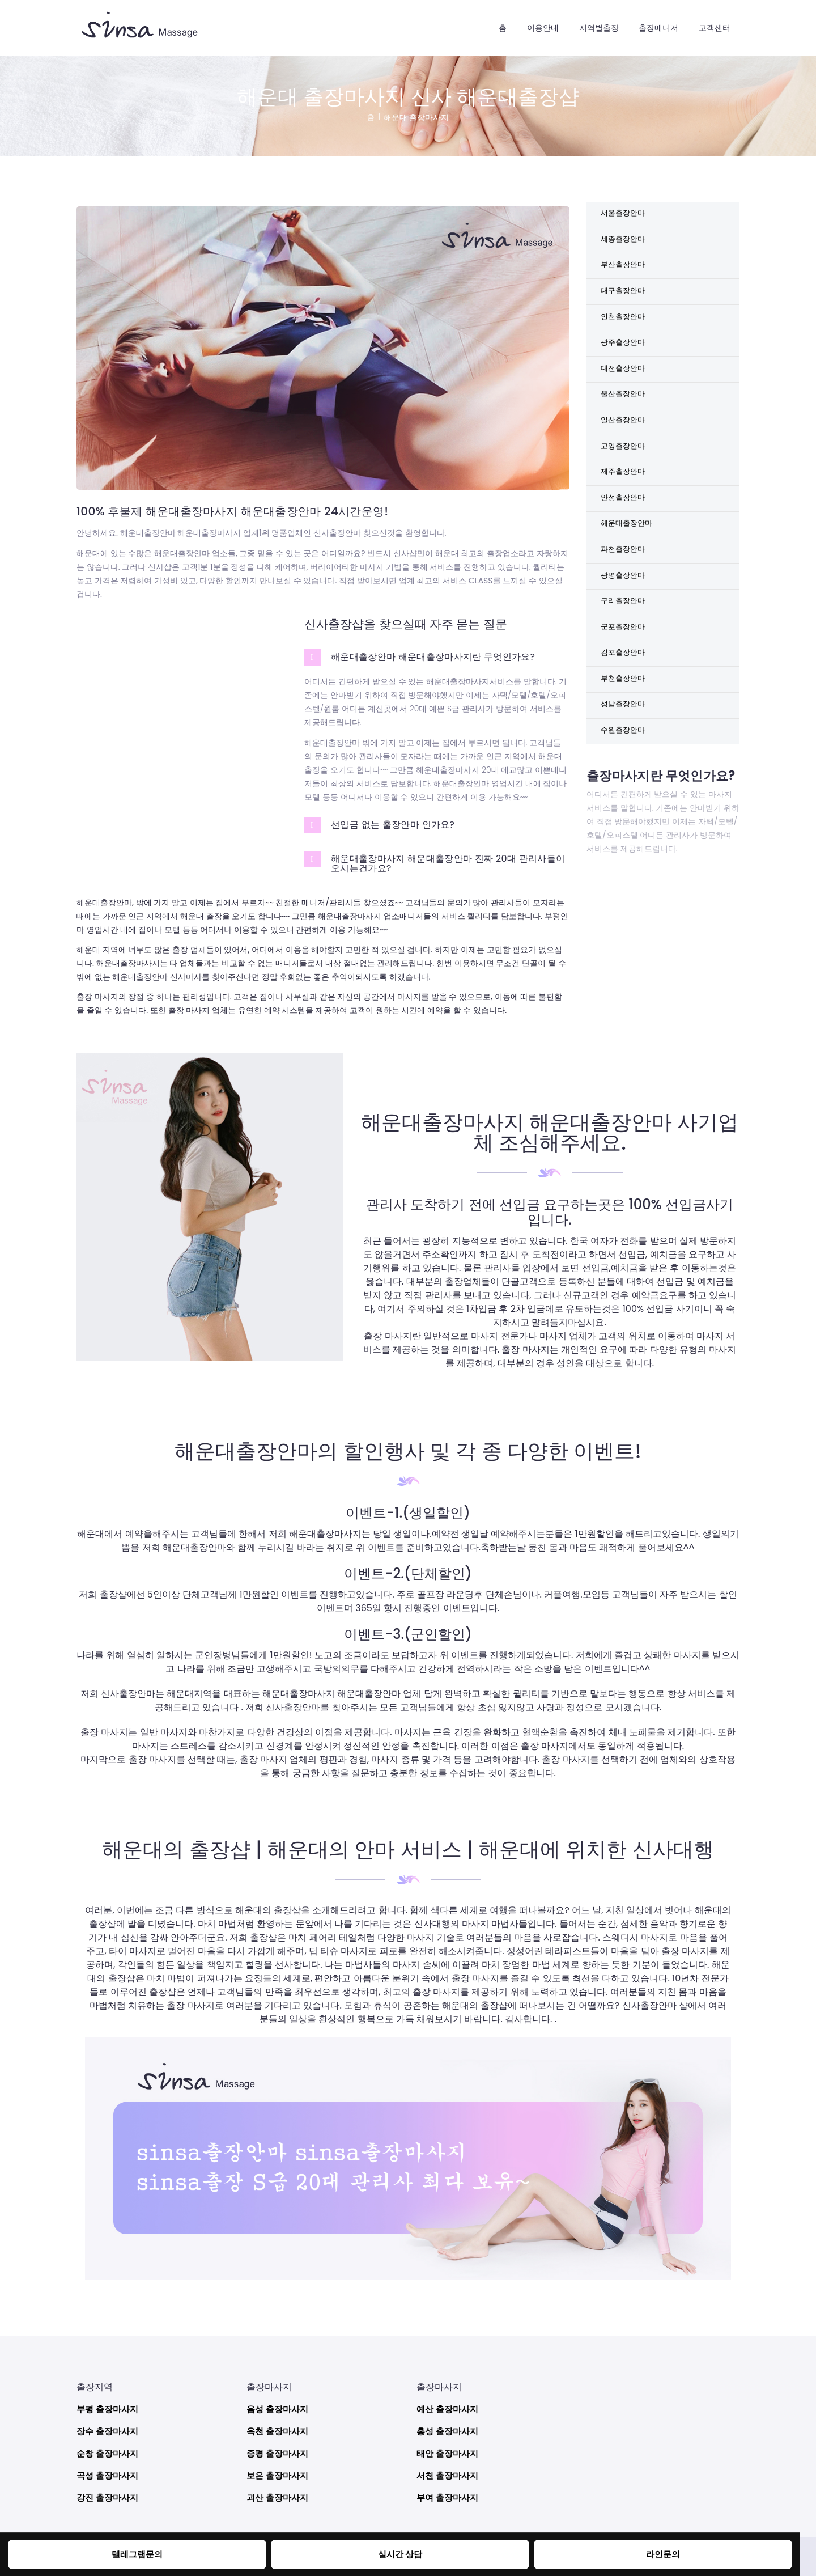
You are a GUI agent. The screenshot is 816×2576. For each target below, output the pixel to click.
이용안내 (543, 28)
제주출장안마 (624, 498)
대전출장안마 (624, 385)
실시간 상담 (400, 2554)
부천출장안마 (624, 725)
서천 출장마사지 (449, 2470)
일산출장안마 (624, 441)
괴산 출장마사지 (279, 2492)
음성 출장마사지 (279, 2404)
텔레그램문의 (137, 2554)
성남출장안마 (624, 753)
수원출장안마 (624, 781)
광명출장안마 (624, 611)
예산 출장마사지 (449, 2404)
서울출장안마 (624, 215)
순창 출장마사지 (109, 2448)
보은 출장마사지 (279, 2470)
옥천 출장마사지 (279, 2426)
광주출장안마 (624, 356)
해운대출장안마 (628, 555)
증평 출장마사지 (279, 2448)
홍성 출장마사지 (449, 2426)
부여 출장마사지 (449, 2492)
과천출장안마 (624, 583)
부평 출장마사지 (109, 2404)
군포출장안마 (624, 668)
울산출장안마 (624, 413)
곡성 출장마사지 (109, 2470)
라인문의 (663, 2554)
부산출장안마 (624, 271)
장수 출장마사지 (109, 2426)
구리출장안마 (624, 640)
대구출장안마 (624, 300)
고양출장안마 (624, 470)
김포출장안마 (624, 696)
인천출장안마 (624, 328)
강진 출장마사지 (109, 2492)
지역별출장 (599, 28)
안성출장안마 (624, 526)
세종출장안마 (624, 243)
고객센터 (714, 28)
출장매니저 (658, 28)
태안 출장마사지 (449, 2448)
